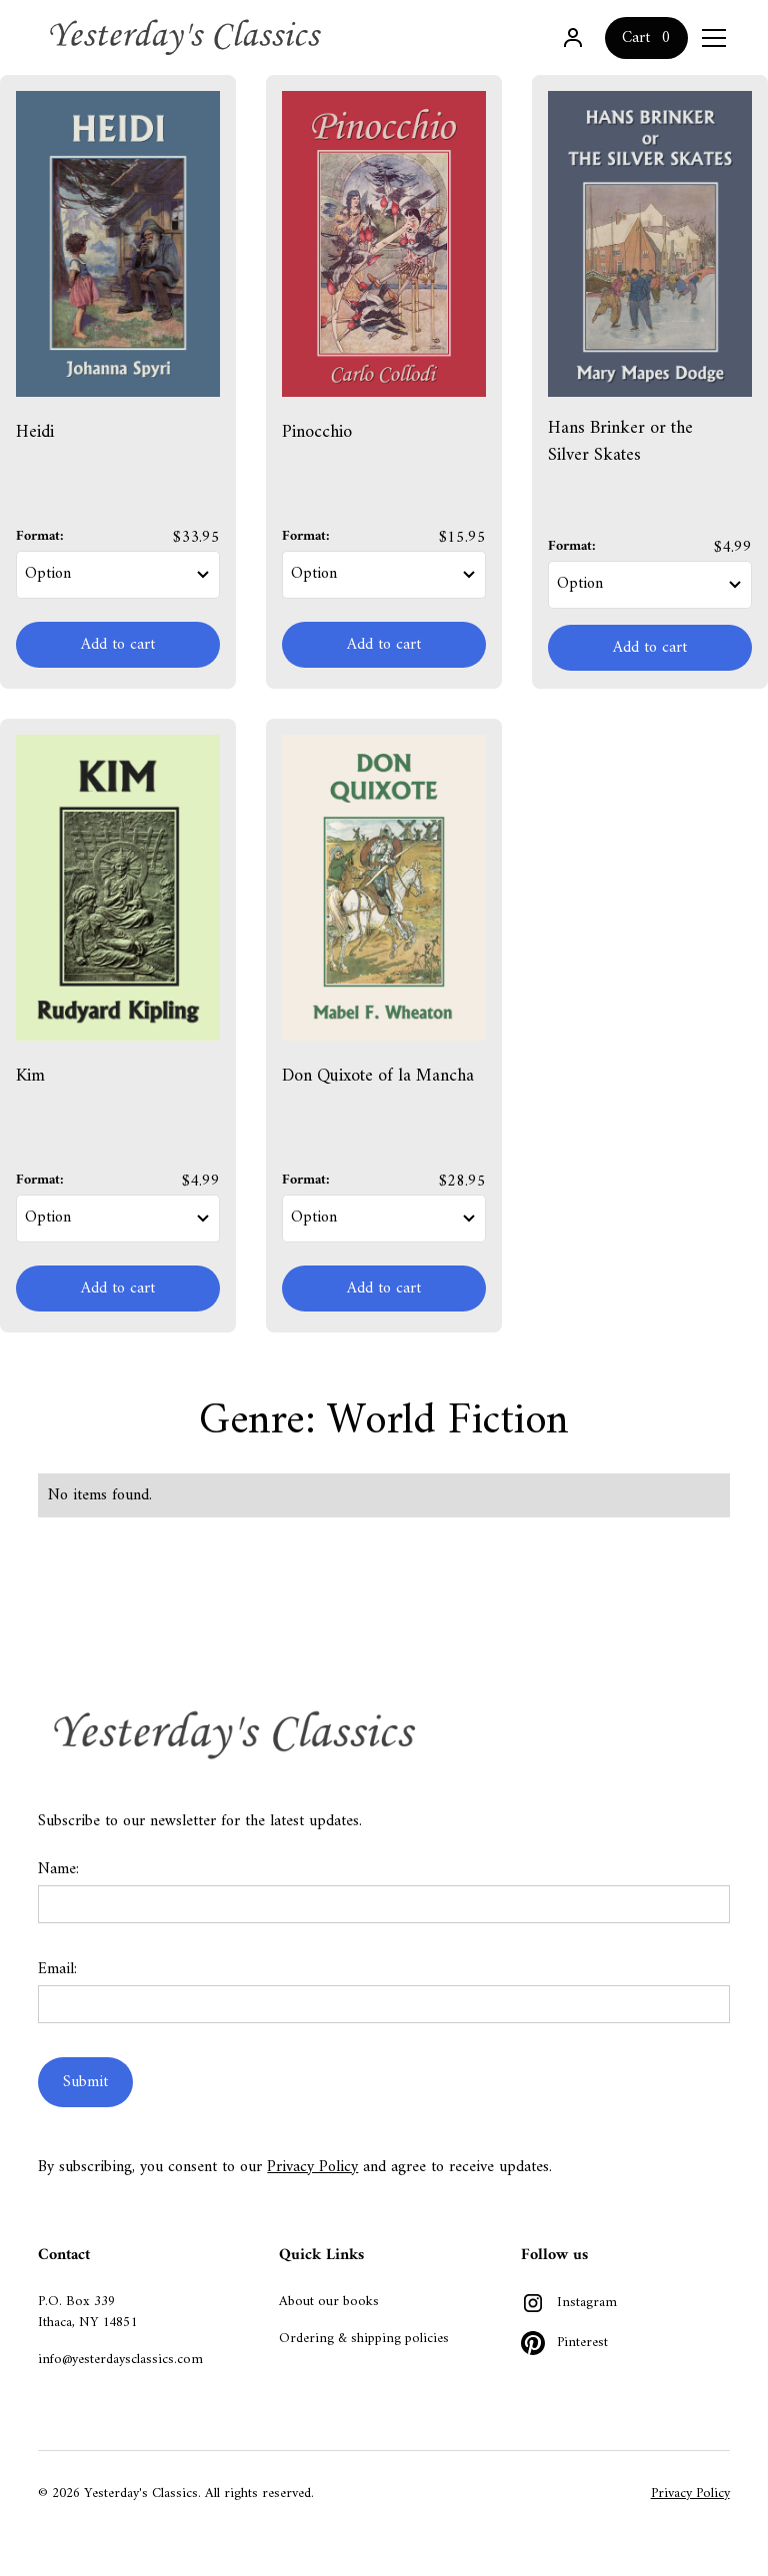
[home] (188, 37)
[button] (710, 38)
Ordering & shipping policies (364, 2338)
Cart (636, 38)
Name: (58, 1869)
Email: (57, 1969)
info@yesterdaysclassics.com (120, 2359)
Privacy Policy (312, 2167)
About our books (329, 2301)
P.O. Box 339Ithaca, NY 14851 (87, 2312)
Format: (40, 536)
